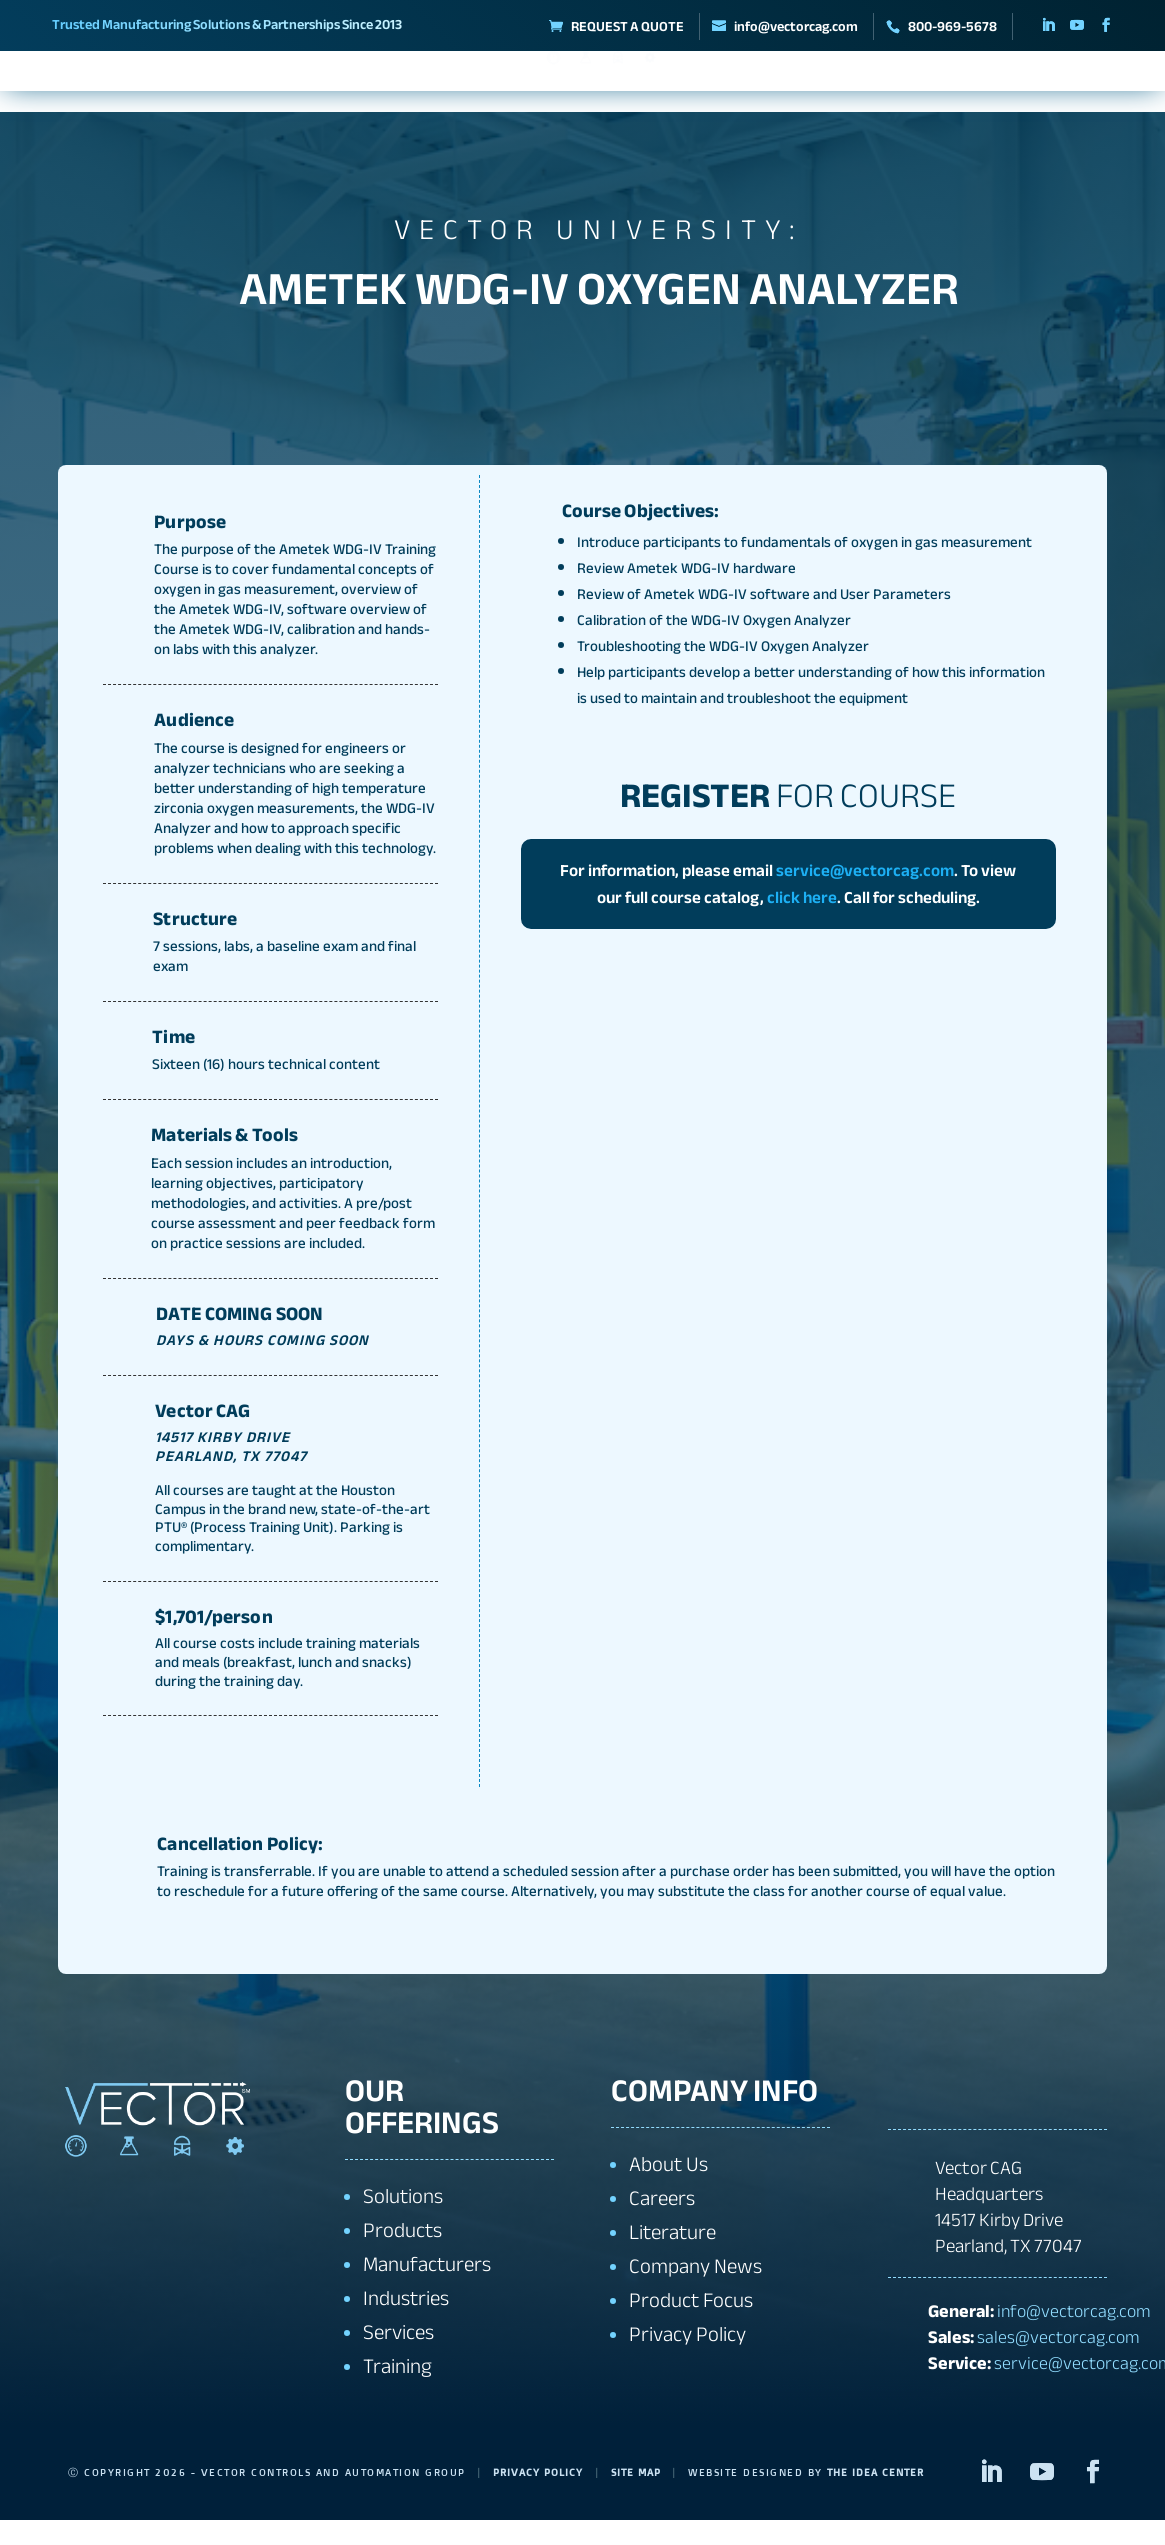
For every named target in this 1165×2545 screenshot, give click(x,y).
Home (51, 84)
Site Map (645, 2498)
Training (932, 84)
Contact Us (1039, 84)
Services (832, 84)
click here (802, 922)
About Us (668, 2190)
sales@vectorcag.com (1058, 2362)
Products (210, 84)
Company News (695, 2292)
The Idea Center (890, 2498)
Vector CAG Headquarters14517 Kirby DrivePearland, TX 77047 (1008, 2233)
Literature (672, 2258)
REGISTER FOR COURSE (480, 360)
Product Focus (691, 2326)
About (114, 84)
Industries (726, 84)
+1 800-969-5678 (988, 2112)
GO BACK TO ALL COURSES (709, 360)
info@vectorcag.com (1074, 2336)
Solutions (464, 84)
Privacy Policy (687, 2360)
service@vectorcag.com (865, 895)
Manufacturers (336, 84)
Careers (662, 2224)
